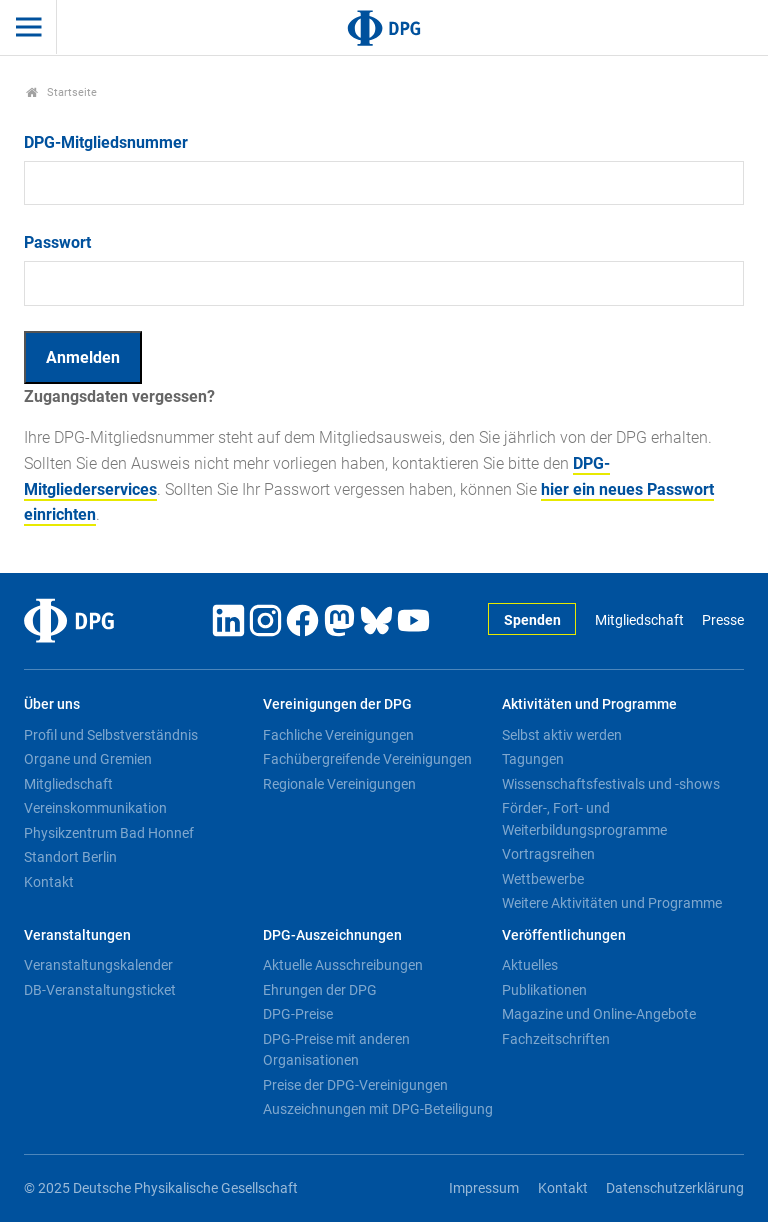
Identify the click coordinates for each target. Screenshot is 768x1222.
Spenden (532, 620)
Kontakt (49, 882)
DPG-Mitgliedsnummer (106, 142)
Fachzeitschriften (556, 1039)
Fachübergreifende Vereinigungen (367, 759)
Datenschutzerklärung (675, 1188)
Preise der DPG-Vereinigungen (355, 1085)
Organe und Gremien (88, 759)
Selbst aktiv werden (562, 735)
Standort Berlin (70, 857)
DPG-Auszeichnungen (332, 935)
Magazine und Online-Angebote (599, 1014)
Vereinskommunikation (95, 808)
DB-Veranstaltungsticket (100, 990)
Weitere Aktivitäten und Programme (612, 903)
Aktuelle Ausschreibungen (343, 965)
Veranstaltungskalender (98, 965)
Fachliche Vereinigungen (338, 735)
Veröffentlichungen (564, 935)
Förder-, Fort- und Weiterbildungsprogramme (584, 819)
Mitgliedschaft (639, 620)
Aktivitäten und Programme (589, 704)
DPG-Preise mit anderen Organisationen (336, 1050)
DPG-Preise (298, 1014)
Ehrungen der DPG (320, 990)
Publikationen (544, 990)
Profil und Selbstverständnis (111, 735)
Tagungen (533, 759)
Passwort (57, 242)
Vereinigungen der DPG (337, 704)
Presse (723, 620)
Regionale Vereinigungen (339, 784)
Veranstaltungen (77, 935)
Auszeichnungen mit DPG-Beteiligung (378, 1109)
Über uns (52, 704)
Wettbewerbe (543, 879)
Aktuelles (530, 965)
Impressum (484, 1188)
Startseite (61, 92)
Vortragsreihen (548, 854)
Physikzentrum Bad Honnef (109, 833)
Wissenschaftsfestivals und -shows (611, 784)
